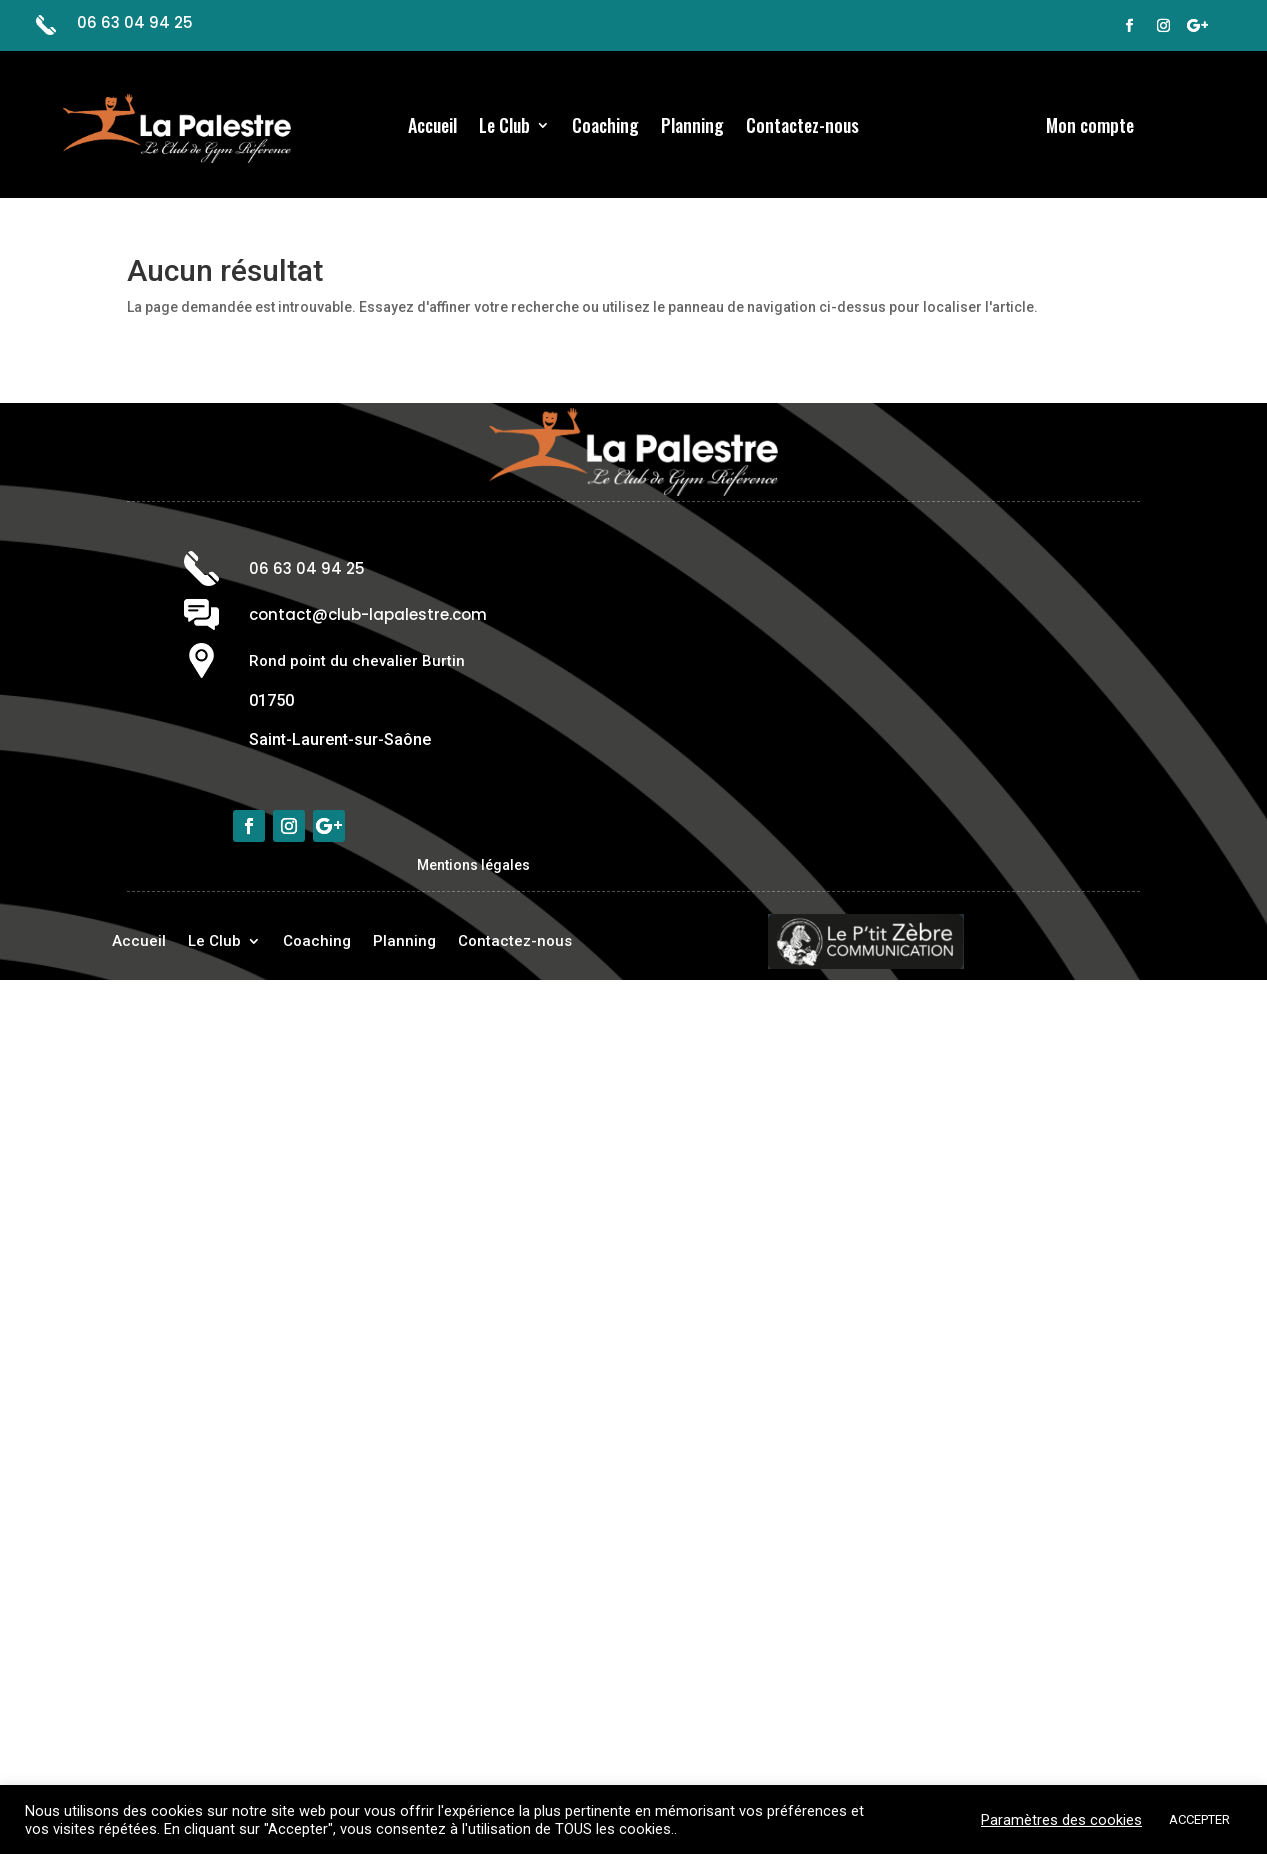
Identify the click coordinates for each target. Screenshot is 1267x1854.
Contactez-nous (802, 128)
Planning (692, 128)
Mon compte (1090, 128)
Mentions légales (473, 865)
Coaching (605, 128)
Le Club (504, 128)
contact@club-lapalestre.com (368, 614)
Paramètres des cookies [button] (1061, 1820)
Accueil (432, 128)
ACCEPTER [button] (1199, 1819)
